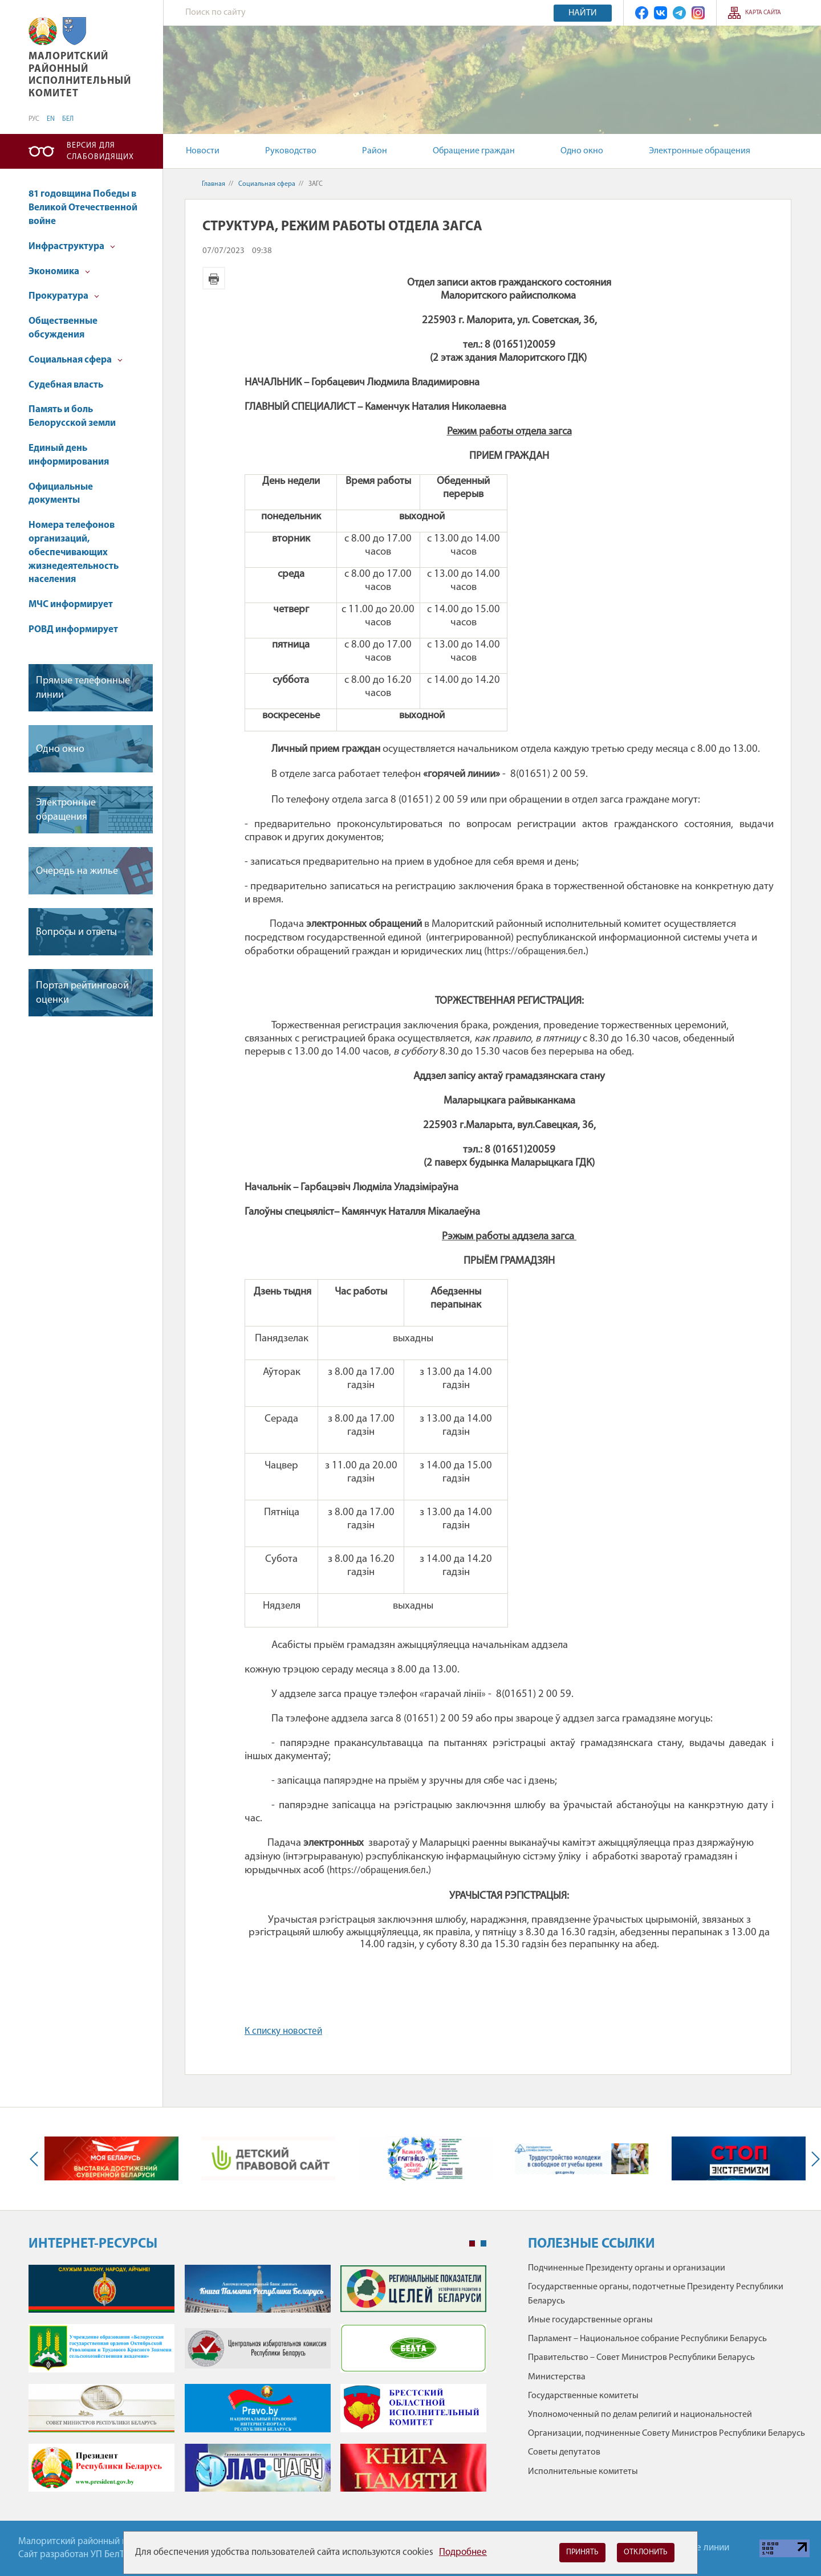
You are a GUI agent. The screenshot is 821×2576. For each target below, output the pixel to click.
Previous (36, 2158)
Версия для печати (213, 278)
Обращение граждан (474, 151)
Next (813, 2158)
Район (374, 151)
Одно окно (581, 151)
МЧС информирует (71, 604)
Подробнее (463, 2552)
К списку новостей (283, 2031)
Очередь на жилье (77, 871)
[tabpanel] (257, 2384)
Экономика (59, 271)
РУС (34, 119)
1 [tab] (472, 2244)
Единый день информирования (69, 455)
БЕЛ (68, 119)
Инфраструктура (72, 246)
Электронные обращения (699, 151)
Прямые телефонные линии (83, 688)
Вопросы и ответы (76, 932)
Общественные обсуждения (63, 328)
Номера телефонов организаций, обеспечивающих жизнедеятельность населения (74, 552)
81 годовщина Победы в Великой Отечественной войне (83, 207)
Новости (203, 151)
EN (51, 119)
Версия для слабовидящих (100, 151)
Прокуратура (64, 296)
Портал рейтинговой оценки (82, 993)
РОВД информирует (73, 629)
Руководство (290, 151)
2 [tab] (483, 2244)
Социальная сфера (76, 360)
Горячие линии (698, 2548)
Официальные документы (61, 494)
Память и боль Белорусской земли (72, 416)
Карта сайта (763, 13)
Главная (213, 184)
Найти (582, 13)
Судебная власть (66, 385)
